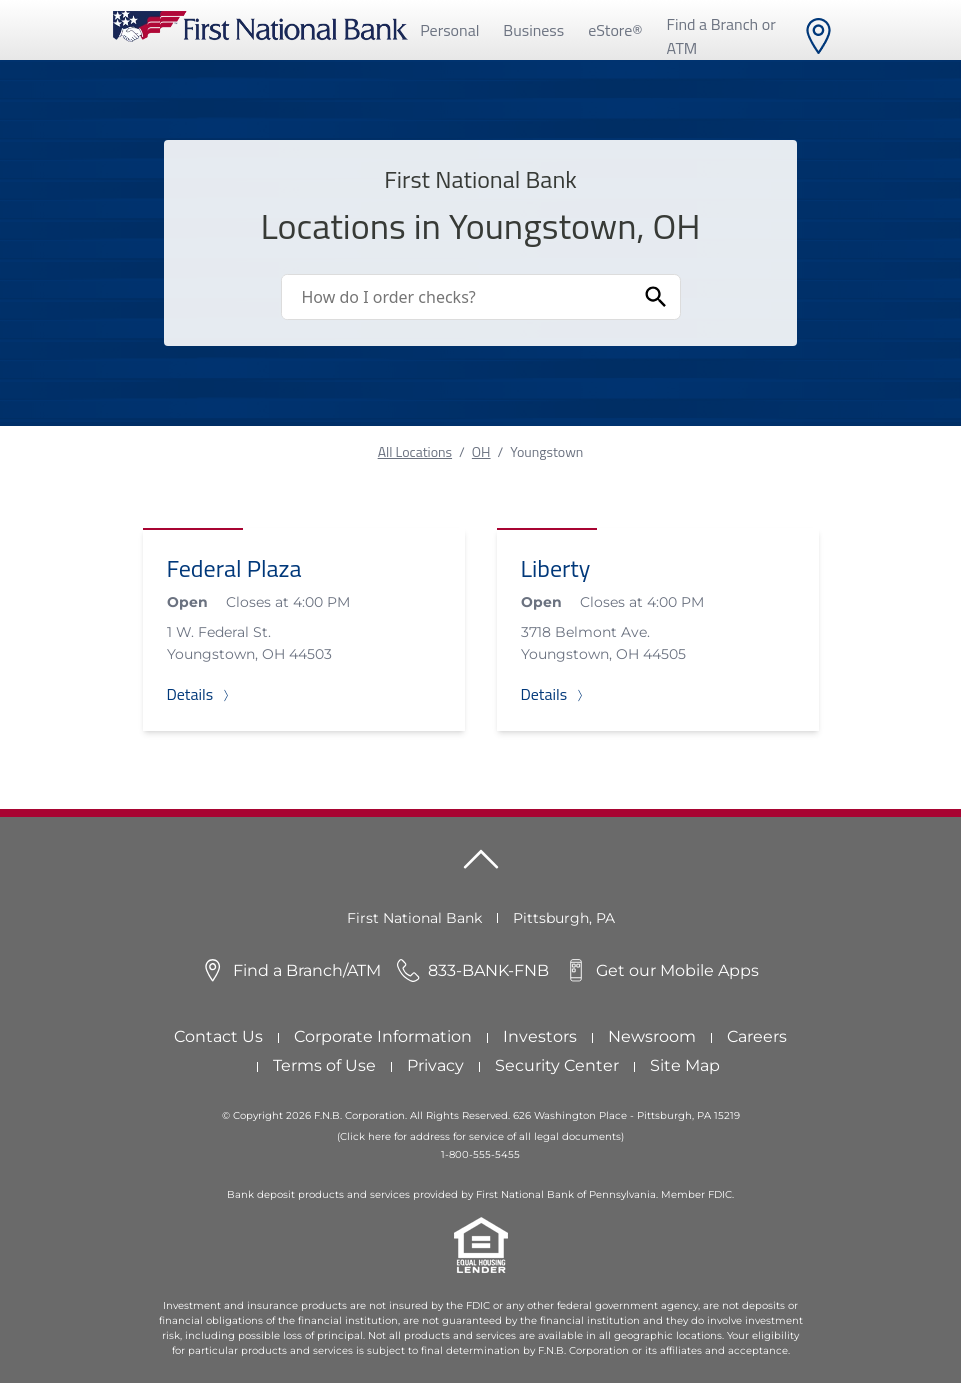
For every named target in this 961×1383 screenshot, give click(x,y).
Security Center (557, 1065)
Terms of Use (324, 1065)
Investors (540, 1036)
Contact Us (218, 1036)
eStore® (615, 30)
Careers (757, 1036)
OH (481, 451)
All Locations (415, 451)
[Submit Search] (656, 297)
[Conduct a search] (457, 297)
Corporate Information (383, 1036)
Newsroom (652, 1036)
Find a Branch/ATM (307, 970)
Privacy (435, 1065)
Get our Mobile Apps (677, 970)
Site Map (685, 1065)
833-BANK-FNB (488, 970)
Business (533, 30)
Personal (449, 30)
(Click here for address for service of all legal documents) (480, 1136)
